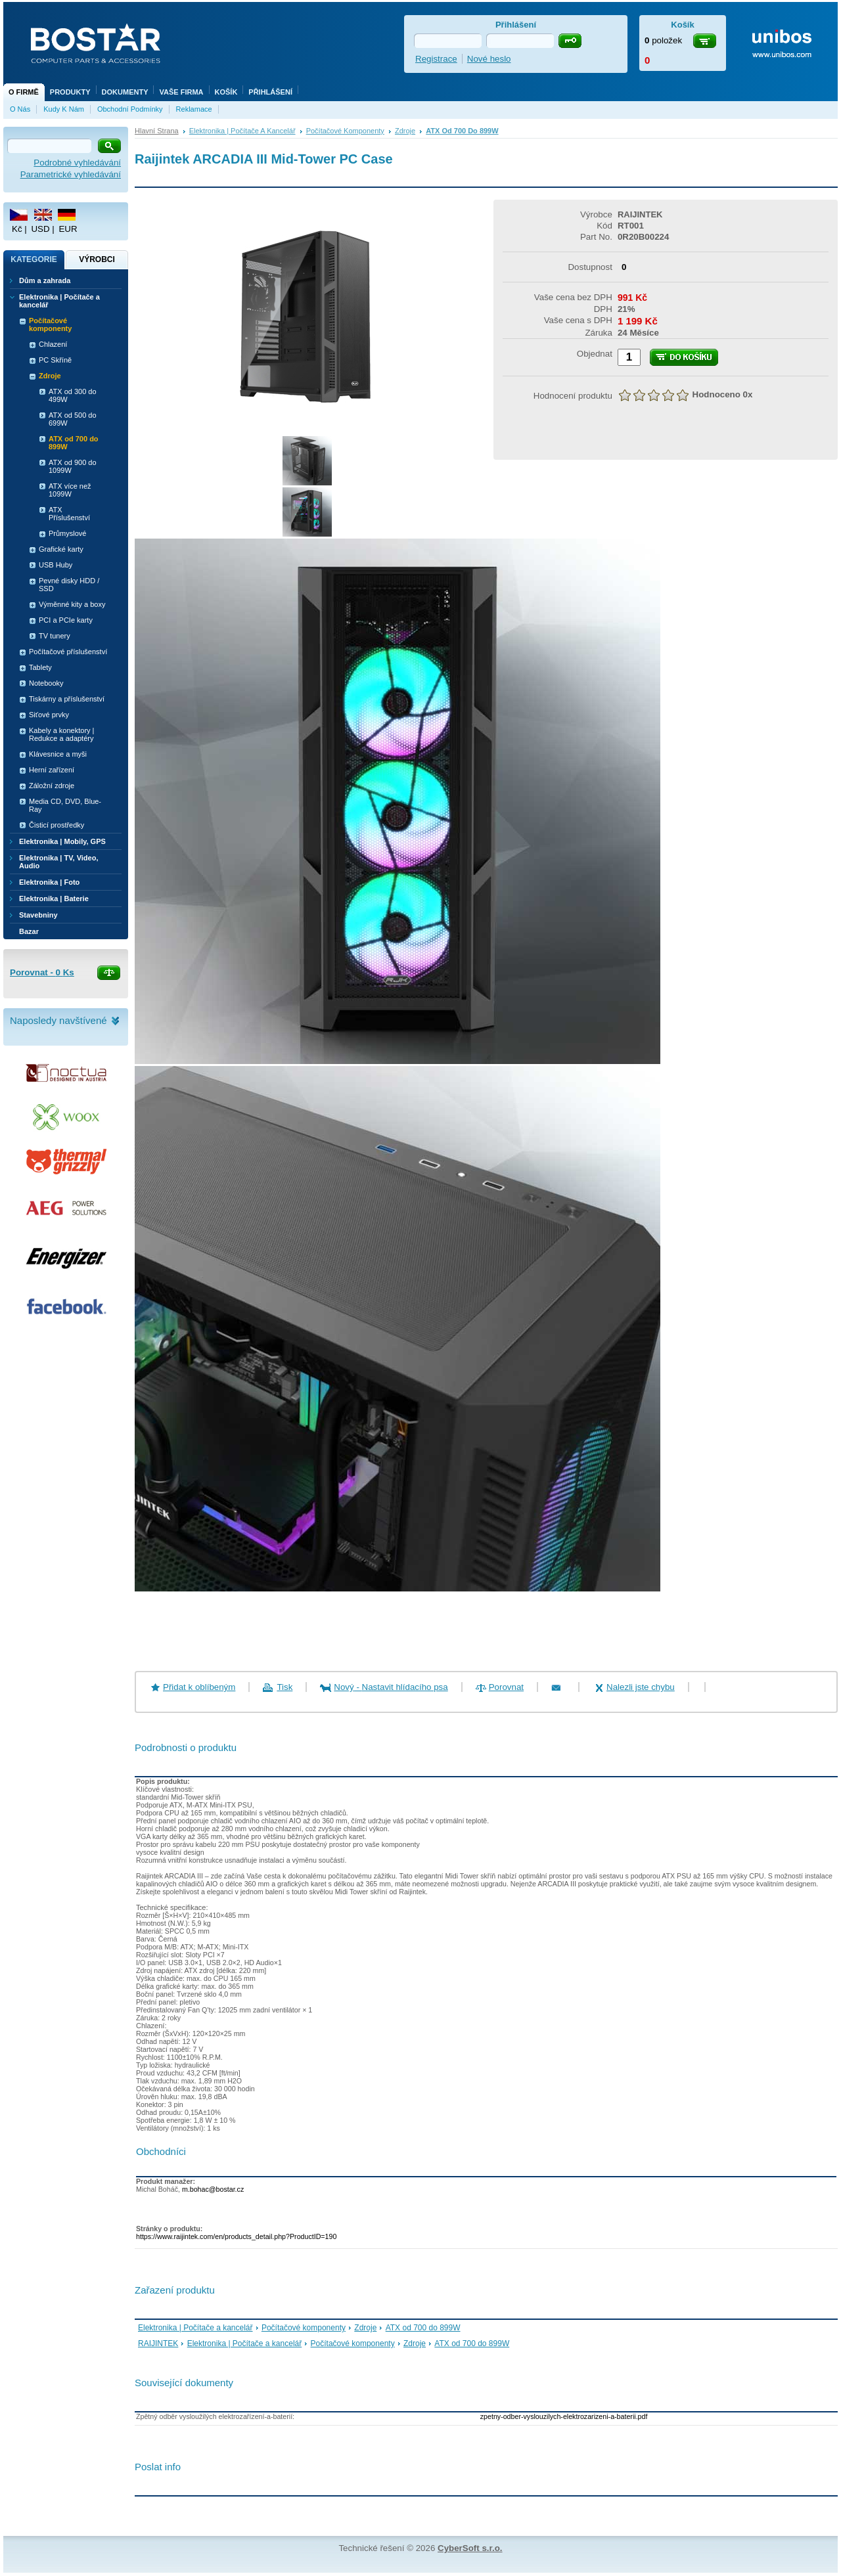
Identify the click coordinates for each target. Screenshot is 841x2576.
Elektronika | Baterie (54, 898)
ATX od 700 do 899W (462, 131)
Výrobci (97, 259)
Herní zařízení (51, 770)
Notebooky (46, 683)
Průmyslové (67, 533)
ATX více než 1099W (70, 490)
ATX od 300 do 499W (73, 395)
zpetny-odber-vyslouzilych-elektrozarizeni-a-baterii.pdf (564, 2416)
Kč (17, 229)
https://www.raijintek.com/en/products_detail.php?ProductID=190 (236, 2236)
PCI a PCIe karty (66, 620)
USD (40, 229)
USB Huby (55, 565)
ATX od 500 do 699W (73, 419)
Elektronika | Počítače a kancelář (242, 131)
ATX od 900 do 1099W (73, 466)
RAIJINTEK (158, 2343)
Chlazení (53, 344)
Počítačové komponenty (345, 131)
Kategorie (34, 259)
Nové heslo (489, 59)
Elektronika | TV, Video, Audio (58, 862)
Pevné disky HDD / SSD (69, 584)
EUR (67, 229)
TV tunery (54, 636)
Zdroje (405, 131)
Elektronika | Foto (49, 882)
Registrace (436, 59)
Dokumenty (125, 92)
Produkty (70, 92)
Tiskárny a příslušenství (66, 699)
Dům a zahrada (44, 280)
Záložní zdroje (51, 785)
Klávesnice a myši (58, 754)
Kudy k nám (63, 109)
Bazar (29, 931)
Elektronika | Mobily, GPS (62, 841)
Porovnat (506, 1687)
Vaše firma (181, 92)
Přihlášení (270, 92)
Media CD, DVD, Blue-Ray (65, 805)
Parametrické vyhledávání (70, 174)
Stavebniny (38, 915)
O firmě (24, 92)
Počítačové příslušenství (68, 651)
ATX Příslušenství (69, 514)
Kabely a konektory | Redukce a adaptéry (61, 734)
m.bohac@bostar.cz (213, 2189)
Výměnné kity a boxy (72, 604)
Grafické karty (61, 549)
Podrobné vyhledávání (77, 162)
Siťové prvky (49, 715)
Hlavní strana (157, 131)
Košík (226, 92)
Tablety (40, 667)
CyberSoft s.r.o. (470, 2548)
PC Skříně (55, 360)
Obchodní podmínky (130, 109)
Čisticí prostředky (56, 825)
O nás (20, 109)
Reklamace (194, 109)
